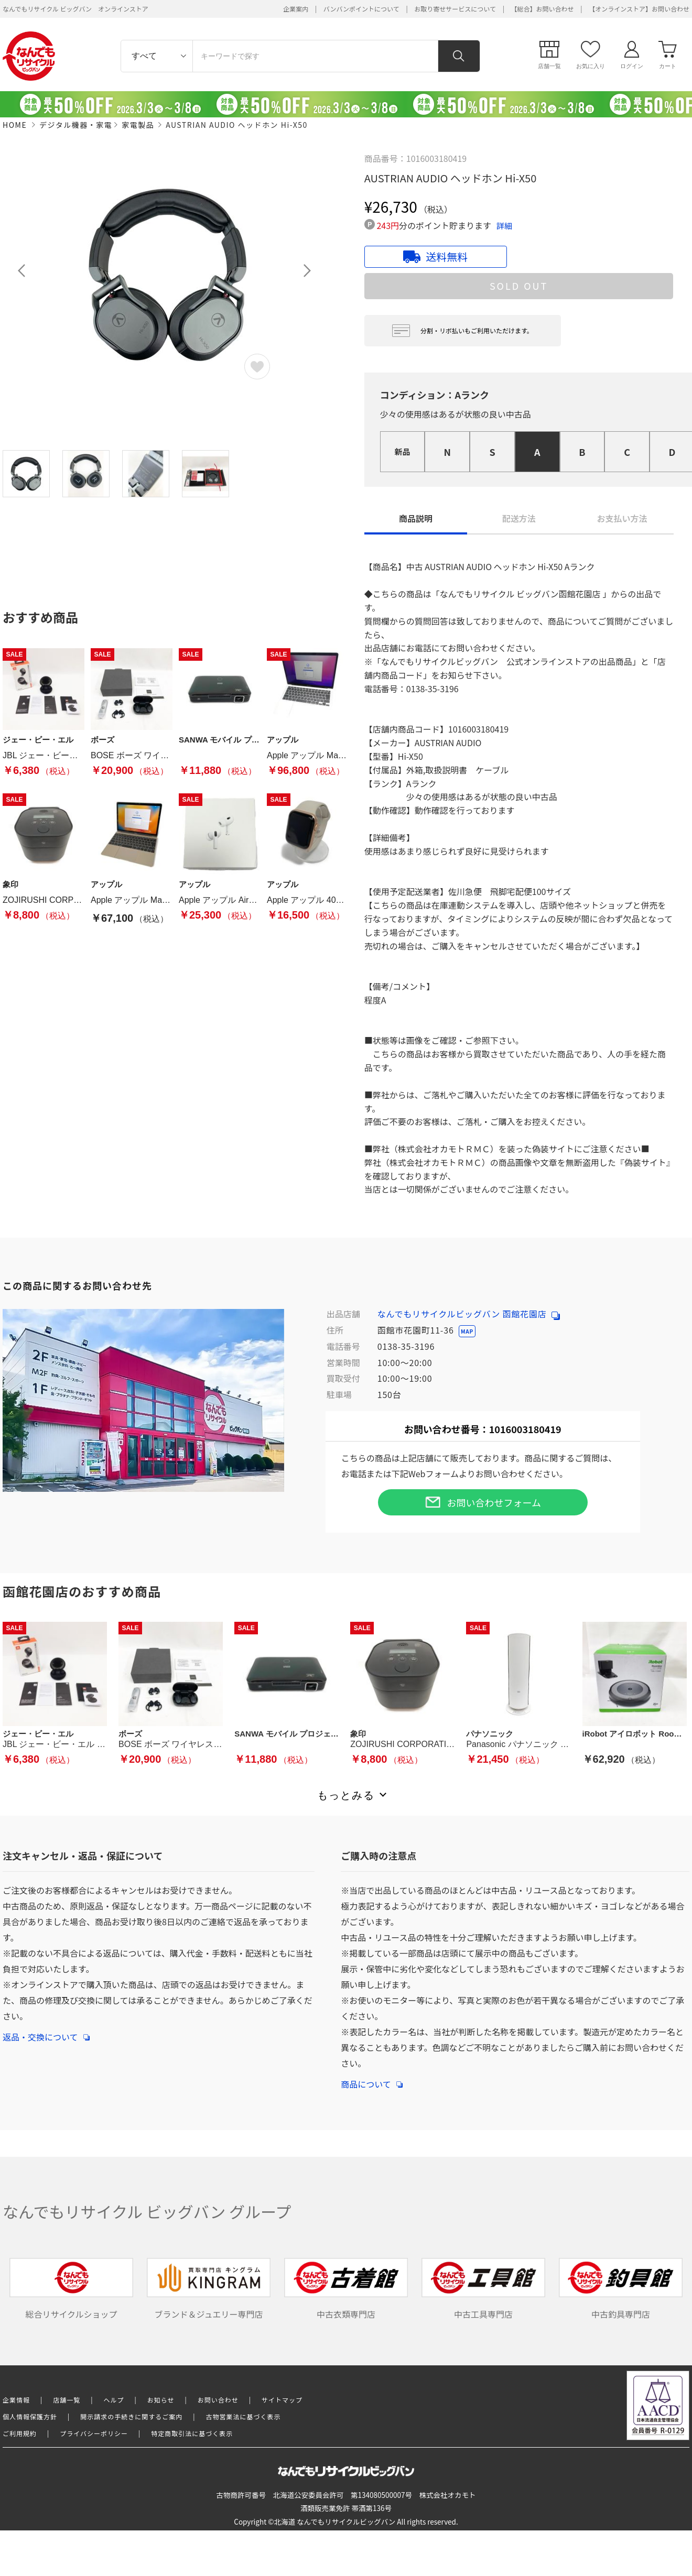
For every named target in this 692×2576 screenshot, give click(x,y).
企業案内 (295, 8)
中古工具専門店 (483, 2289)
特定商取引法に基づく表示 (192, 2433)
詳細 (504, 225)
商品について (372, 2078)
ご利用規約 (20, 2433)
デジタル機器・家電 (75, 124)
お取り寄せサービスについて (455, 8)
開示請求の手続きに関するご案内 (131, 2416)
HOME (15, 124)
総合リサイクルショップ (71, 2289)
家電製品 (138, 124)
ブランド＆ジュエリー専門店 (209, 2289)
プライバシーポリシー (94, 2433)
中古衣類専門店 (346, 2289)
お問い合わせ (218, 2399)
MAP (467, 1331)
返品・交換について (46, 2031)
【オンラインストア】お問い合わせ (639, 8)
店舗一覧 (66, 2399)
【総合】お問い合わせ (542, 8)
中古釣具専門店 (621, 2289)
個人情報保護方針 (30, 2416)
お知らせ (161, 2399)
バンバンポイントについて (361, 8)
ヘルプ (114, 2399)
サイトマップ (282, 2399)
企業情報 (16, 2399)
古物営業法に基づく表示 (243, 2416)
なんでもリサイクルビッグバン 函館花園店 (468, 1313)
